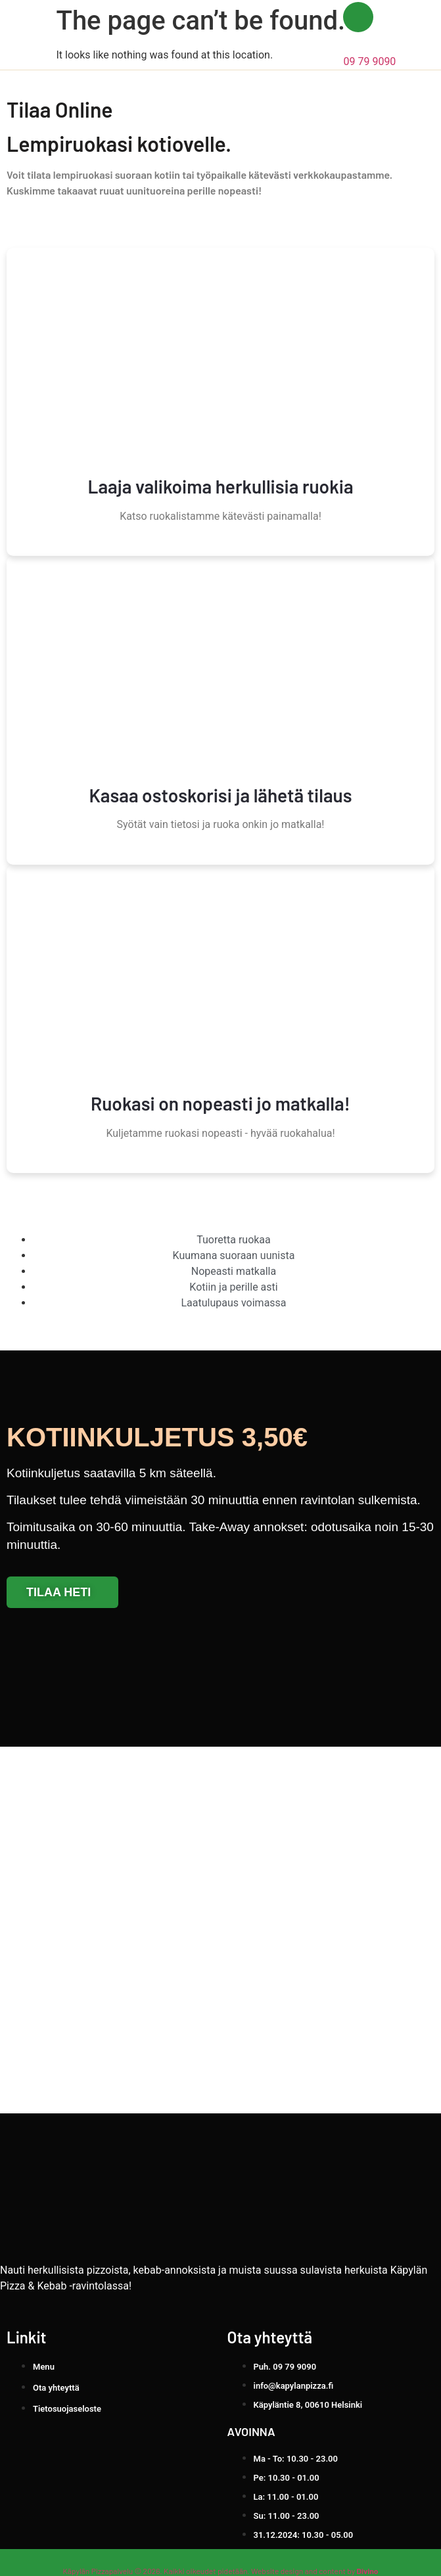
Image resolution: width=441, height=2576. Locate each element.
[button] (410, 34)
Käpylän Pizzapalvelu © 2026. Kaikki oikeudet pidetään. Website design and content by (220, 2570)
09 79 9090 (369, 61)
